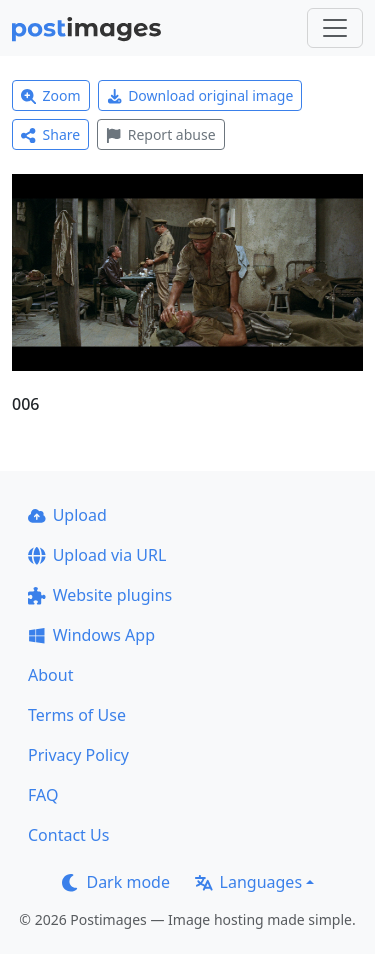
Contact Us (68, 835)
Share (50, 134)
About (50, 675)
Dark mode (116, 882)
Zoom (51, 95)
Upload (67, 515)
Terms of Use (77, 715)
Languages (248, 882)
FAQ (43, 795)
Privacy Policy (78, 755)
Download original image (200, 95)
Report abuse (160, 134)
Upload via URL (97, 555)
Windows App (91, 635)
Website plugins (100, 595)
